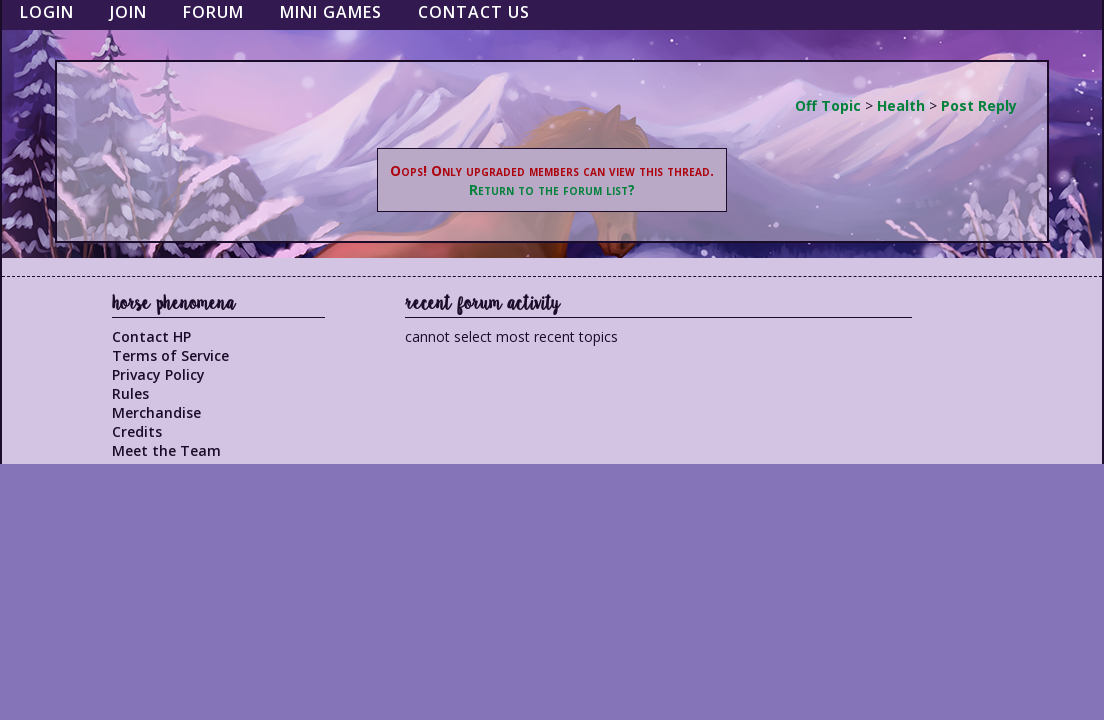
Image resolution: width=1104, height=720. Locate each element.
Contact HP (151, 336)
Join (128, 12)
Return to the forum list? (552, 189)
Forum (213, 12)
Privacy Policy (158, 374)
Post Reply (979, 105)
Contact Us (474, 12)
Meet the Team (166, 450)
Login (47, 12)
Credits (137, 431)
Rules (130, 393)
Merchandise (156, 412)
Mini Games (331, 12)
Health (901, 105)
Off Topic (828, 105)
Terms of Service (170, 355)
